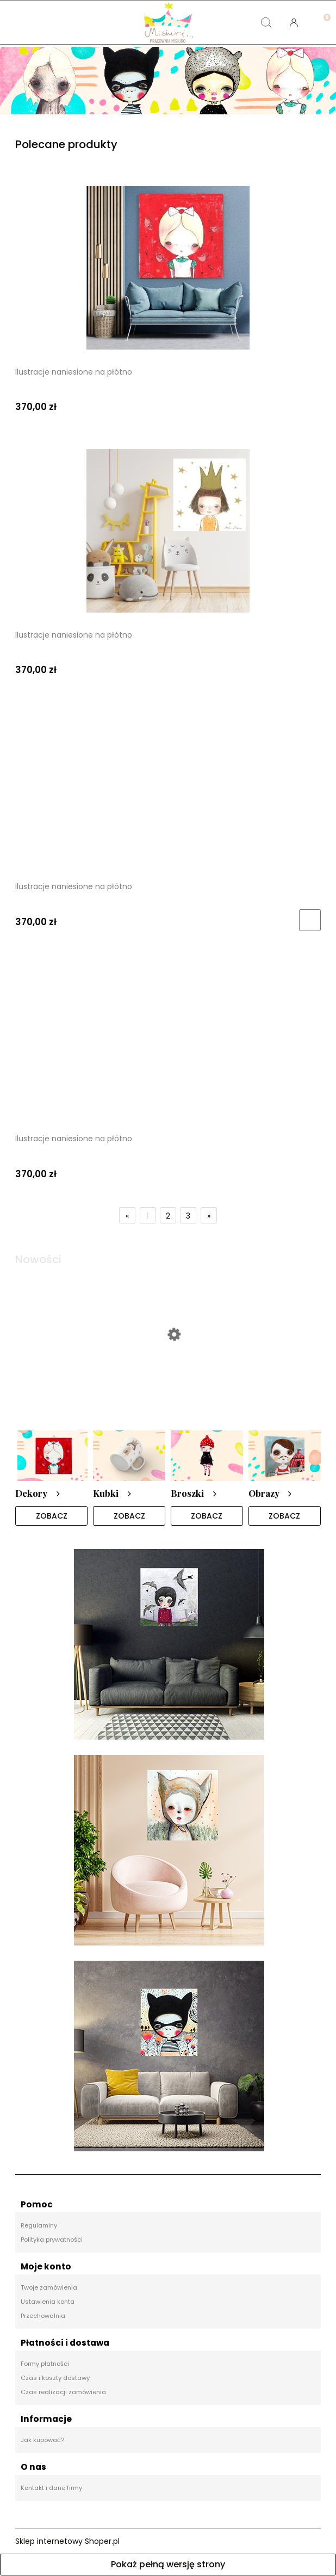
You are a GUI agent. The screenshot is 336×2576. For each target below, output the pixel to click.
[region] (168, 80)
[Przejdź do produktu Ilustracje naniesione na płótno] (168, 268)
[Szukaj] (266, 22)
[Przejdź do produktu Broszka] (168, 1376)
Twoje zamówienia (49, 2288)
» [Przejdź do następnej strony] (208, 1215)
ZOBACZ (51, 1516)
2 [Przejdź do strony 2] (168, 1215)
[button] (42, 22)
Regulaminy (39, 2226)
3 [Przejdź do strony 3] (188, 1215)
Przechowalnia (43, 2316)
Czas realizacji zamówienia (63, 2392)
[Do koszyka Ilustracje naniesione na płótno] (310, 920)
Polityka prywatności (52, 2240)
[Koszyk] (321, 14)
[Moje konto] (294, 22)
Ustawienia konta (47, 2302)
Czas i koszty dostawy (55, 2378)
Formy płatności (45, 2364)
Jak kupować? (42, 2440)
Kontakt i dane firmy (51, 2488)
